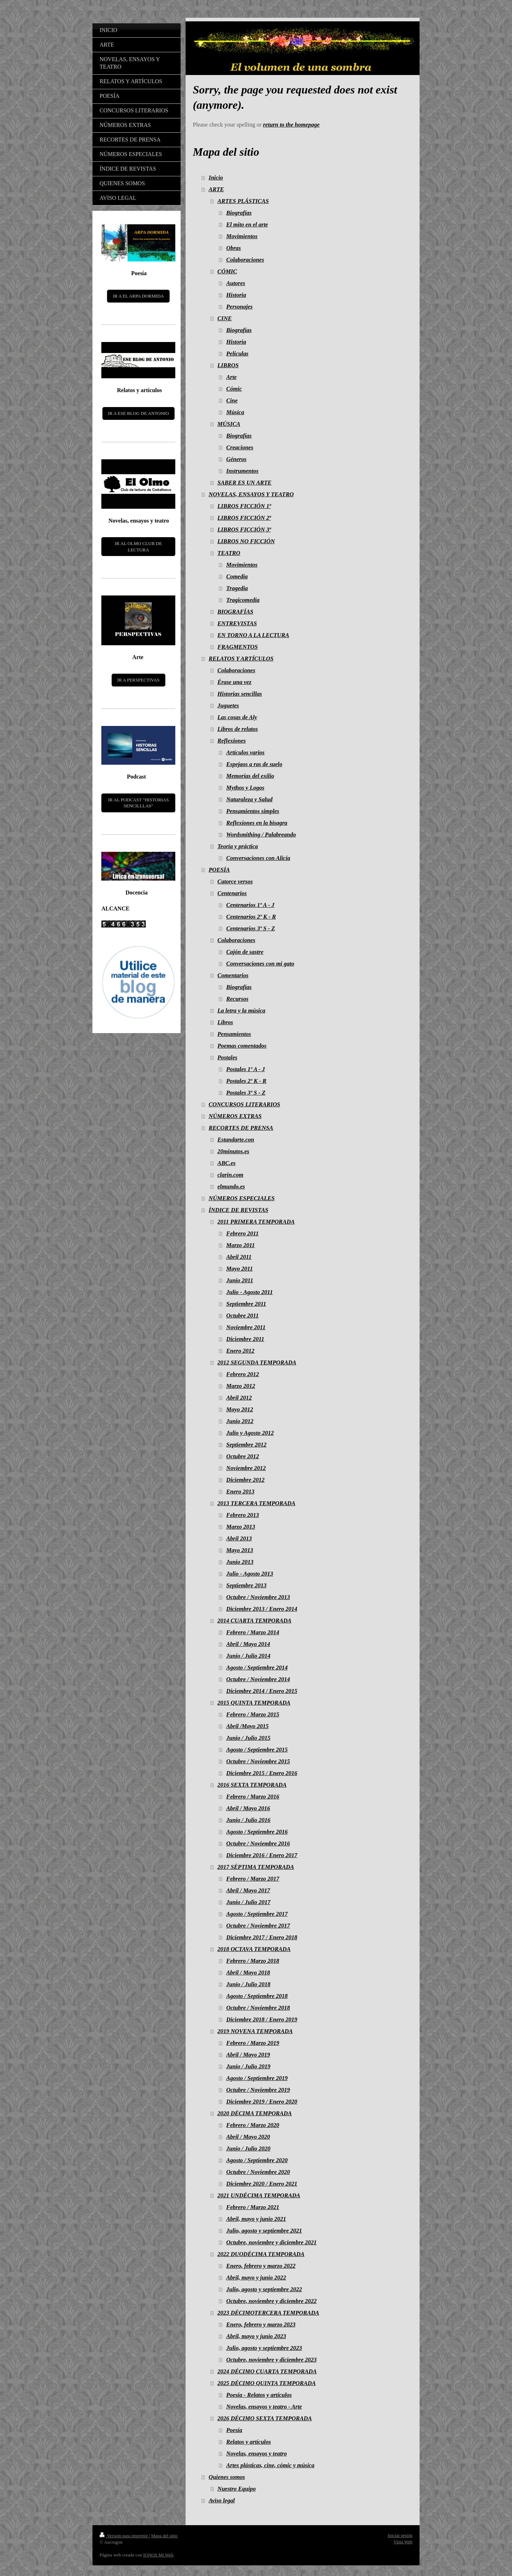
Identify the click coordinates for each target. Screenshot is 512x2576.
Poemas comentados (242, 1045)
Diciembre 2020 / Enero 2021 (261, 2183)
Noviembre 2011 (245, 1327)
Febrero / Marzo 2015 (252, 1714)
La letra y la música (242, 1010)
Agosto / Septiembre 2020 (257, 2160)
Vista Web (403, 2541)
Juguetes (228, 705)
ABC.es (227, 1163)
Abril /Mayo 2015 (247, 1726)
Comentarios (233, 975)
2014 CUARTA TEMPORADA (255, 1620)
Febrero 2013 (242, 1515)
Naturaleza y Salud (249, 799)
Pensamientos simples (252, 811)
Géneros (236, 459)
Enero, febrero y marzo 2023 (260, 2324)
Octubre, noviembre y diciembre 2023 (271, 2359)
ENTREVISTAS (237, 623)
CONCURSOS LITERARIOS (244, 1104)
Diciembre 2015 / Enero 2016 (261, 1773)
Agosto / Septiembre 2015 (257, 1749)
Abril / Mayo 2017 (248, 1890)
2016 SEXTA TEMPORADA (252, 1784)
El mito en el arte (247, 224)
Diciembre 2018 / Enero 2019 (261, 2019)
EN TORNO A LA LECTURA (253, 635)
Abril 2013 (239, 1538)
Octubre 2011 (242, 1315)
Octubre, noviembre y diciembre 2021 (271, 2242)
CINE (225, 318)
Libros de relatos (238, 729)
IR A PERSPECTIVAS (138, 680)
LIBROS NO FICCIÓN (246, 541)
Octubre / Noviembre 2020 (258, 2172)
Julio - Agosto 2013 (249, 1573)
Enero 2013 (240, 1491)
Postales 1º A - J (245, 1069)
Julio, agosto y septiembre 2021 (264, 2230)
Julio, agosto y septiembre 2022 (264, 2289)
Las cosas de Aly (237, 717)
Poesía (234, 2430)
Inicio (216, 177)
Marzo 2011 (240, 1245)
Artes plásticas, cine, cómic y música (270, 2465)
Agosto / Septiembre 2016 (257, 1831)
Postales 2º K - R (246, 1081)
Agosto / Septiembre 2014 (257, 1667)
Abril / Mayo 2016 (248, 1808)
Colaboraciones (245, 259)
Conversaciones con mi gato (260, 963)
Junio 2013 (240, 1562)
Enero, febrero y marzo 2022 (260, 2265)
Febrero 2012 (242, 1374)
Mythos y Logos (245, 787)
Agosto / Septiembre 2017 (257, 1913)
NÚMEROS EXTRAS (235, 1116)
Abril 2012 (239, 1397)
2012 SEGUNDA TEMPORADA (257, 1362)
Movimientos (241, 236)
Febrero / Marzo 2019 (252, 2043)
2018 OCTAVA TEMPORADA (254, 1949)
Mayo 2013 (239, 1550)
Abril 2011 (238, 1257)
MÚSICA (229, 424)
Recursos (237, 998)
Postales (228, 1057)
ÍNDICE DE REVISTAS (238, 1210)
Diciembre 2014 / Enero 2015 (261, 1691)
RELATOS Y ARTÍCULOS (241, 658)
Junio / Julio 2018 (248, 1984)
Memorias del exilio (250, 776)
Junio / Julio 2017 (248, 1902)
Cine (232, 400)
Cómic (234, 388)
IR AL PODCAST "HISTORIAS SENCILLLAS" (138, 803)
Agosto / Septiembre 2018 (257, 1996)
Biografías (239, 212)
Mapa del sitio (164, 2535)
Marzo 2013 (240, 1526)
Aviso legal (222, 2500)
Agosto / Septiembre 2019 (257, 2078)
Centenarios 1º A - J (250, 905)
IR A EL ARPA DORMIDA (138, 296)
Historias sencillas (240, 693)
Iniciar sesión (400, 2535)
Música (235, 412)
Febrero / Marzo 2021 (252, 2207)
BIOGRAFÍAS (236, 611)
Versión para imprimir (124, 2535)
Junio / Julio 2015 (248, 1738)
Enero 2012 (240, 1350)
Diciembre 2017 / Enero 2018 (261, 1937)
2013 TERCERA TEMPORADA (256, 1503)
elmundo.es (231, 1186)
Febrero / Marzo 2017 (252, 1878)
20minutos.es (233, 1151)
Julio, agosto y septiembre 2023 (264, 2348)
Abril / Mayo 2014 (248, 1644)
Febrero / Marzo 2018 (252, 1960)
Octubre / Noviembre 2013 (258, 1597)
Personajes (239, 306)
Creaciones (239, 447)
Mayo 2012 (239, 1409)
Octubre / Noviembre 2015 (258, 1761)
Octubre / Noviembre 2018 (258, 2007)
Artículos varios (245, 752)
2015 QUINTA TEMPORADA (254, 1702)
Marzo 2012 (240, 1386)
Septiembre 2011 (246, 1303)
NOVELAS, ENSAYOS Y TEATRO (251, 494)
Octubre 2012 (242, 1456)
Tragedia (237, 588)
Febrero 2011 (242, 1233)
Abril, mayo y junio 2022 (256, 2277)
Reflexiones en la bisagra (256, 822)
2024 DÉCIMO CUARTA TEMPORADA (267, 2371)
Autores (235, 283)
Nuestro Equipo (237, 2488)
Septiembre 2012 (246, 1444)
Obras (233, 248)
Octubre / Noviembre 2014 (258, 1679)
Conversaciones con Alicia (258, 858)
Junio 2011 (239, 1280)
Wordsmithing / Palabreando (261, 834)
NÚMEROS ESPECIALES (242, 1198)
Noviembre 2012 (246, 1468)
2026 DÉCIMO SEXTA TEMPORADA (265, 2418)
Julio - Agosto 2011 (249, 1292)
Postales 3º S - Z (245, 1092)
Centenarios (232, 893)
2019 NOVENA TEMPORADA (255, 2031)
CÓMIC (227, 271)
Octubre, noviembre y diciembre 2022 (271, 2301)
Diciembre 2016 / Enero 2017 (261, 1855)
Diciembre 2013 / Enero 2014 (261, 1608)
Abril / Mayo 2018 (248, 1972)
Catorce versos (235, 881)
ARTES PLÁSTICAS (243, 201)
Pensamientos (234, 1034)
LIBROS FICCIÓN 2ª (244, 517)
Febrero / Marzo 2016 (252, 1796)
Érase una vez (234, 682)
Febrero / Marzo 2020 (252, 2125)
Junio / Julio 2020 (248, 2148)
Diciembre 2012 (245, 1479)
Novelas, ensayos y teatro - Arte (264, 2406)
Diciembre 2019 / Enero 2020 (261, 2101)
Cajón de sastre (244, 951)
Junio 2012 (240, 1421)
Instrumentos (242, 470)
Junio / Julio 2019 (248, 2066)
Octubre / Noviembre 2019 (258, 2089)
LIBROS (228, 365)
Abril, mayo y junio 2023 (256, 2336)
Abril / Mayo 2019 (248, 2054)
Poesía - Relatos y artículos (259, 2394)
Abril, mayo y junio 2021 (256, 2219)
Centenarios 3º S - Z (250, 928)
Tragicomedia (243, 600)
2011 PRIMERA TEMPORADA (256, 1221)
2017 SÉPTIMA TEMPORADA (256, 1867)
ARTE (216, 189)
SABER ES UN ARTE (245, 482)
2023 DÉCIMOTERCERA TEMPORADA (268, 2312)
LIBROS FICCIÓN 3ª (244, 529)
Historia (236, 295)
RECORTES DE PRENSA (241, 1127)
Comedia (237, 576)
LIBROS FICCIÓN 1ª (244, 506)
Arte (231, 377)
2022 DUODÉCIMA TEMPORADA (261, 2254)
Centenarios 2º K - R (251, 916)
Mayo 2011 (239, 1268)
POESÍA (219, 869)
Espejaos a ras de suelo (254, 764)
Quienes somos (227, 2477)
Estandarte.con (236, 1139)
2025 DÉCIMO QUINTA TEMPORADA (267, 2383)
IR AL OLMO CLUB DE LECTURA (138, 546)
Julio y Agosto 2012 (250, 1432)
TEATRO (229, 553)
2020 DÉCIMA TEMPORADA (255, 2113)
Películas (237, 353)
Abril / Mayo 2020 (248, 2136)
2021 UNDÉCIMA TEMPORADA (259, 2195)
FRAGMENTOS (238, 646)
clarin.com (231, 1174)
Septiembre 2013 (246, 1585)
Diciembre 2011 (245, 1339)
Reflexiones (232, 740)
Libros (225, 1022)
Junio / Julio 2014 (248, 1655)
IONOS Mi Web (158, 2555)
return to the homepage (291, 124)
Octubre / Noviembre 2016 (258, 1843)
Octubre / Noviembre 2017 (258, 1925)
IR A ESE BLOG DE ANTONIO (138, 413)
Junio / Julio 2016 (248, 1820)
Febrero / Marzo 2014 (252, 1632)
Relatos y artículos (248, 2441)
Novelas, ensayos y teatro (256, 2453)
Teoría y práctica (238, 846)
